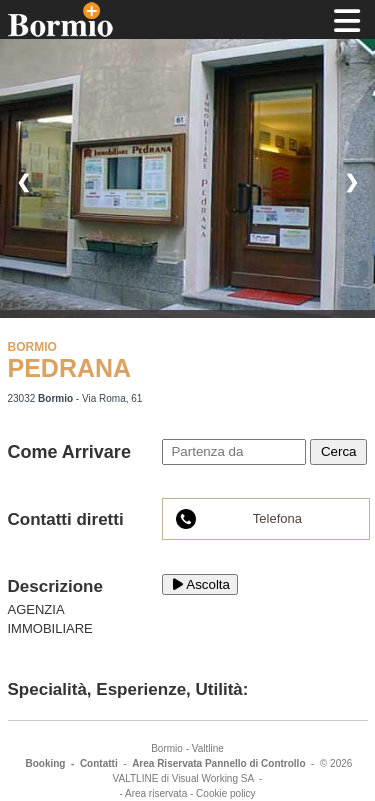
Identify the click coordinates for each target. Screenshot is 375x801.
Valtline (208, 748)
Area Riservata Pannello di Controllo (218, 763)
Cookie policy (225, 793)
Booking (45, 763)
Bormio (167, 748)
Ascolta (200, 584)
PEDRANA (70, 368)
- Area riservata (153, 793)
